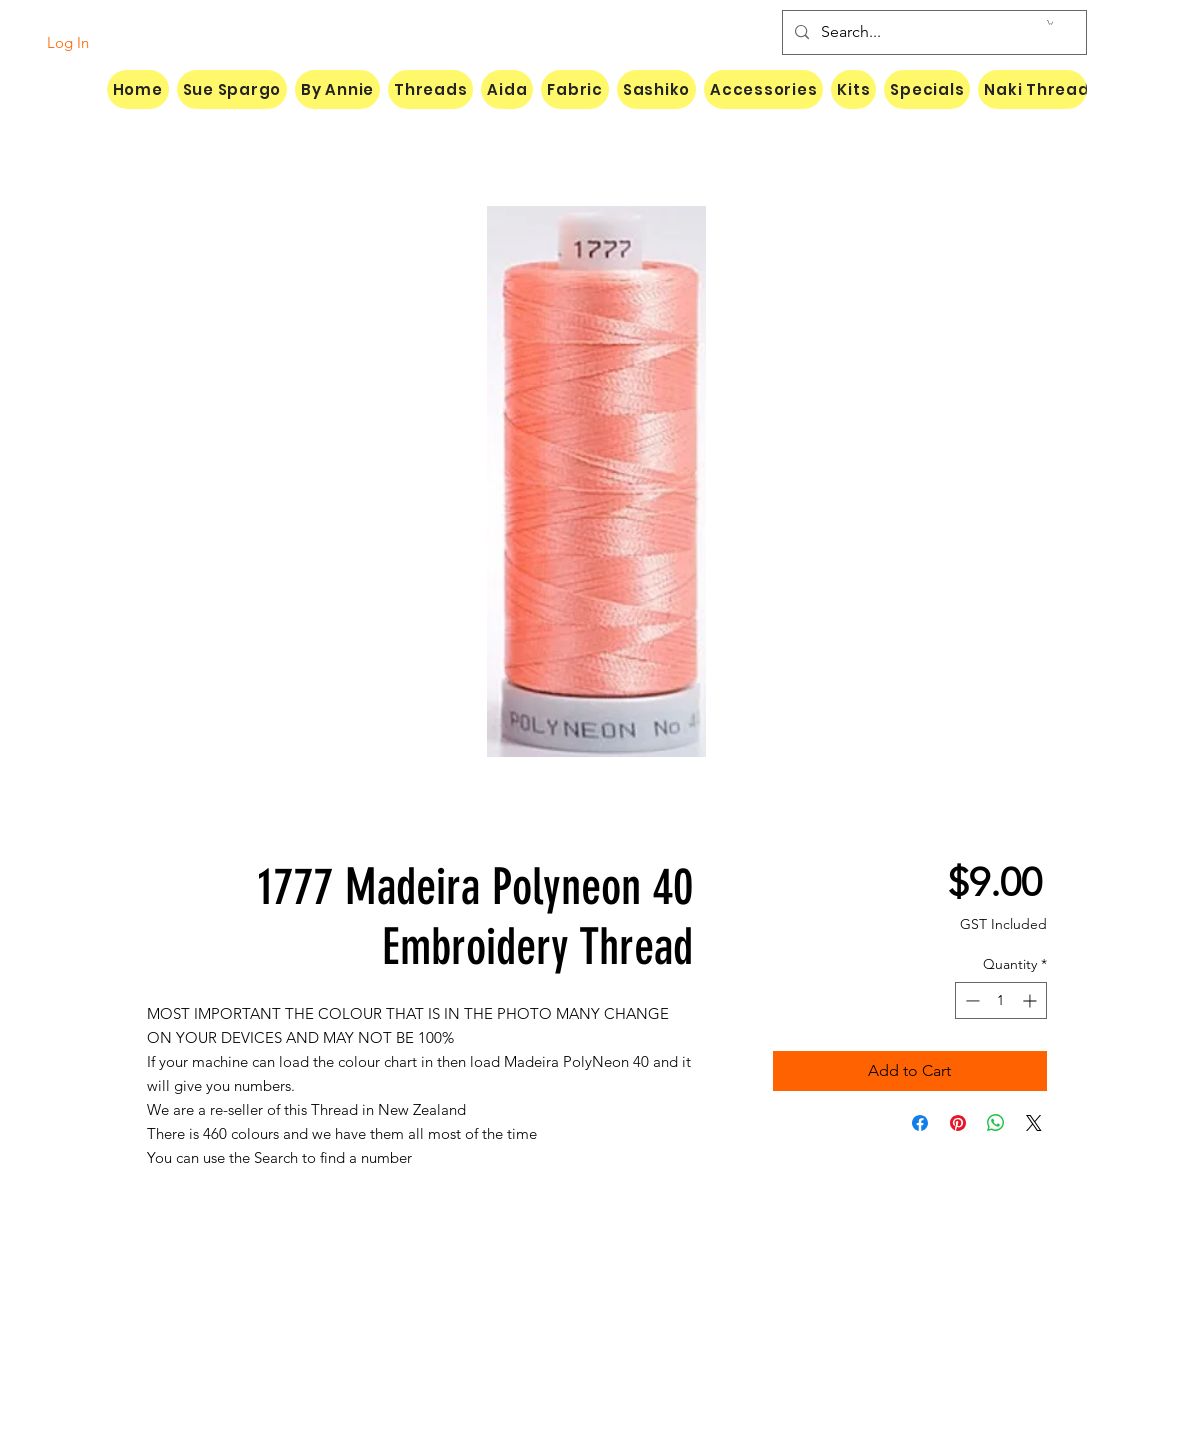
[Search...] (932, 32)
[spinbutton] (1001, 1000)
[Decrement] (970, 1000)
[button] (1050, 22)
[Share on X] (1034, 1123)
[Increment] (1031, 1000)
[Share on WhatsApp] (996, 1123)
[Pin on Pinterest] (958, 1123)
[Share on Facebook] (920, 1123)
